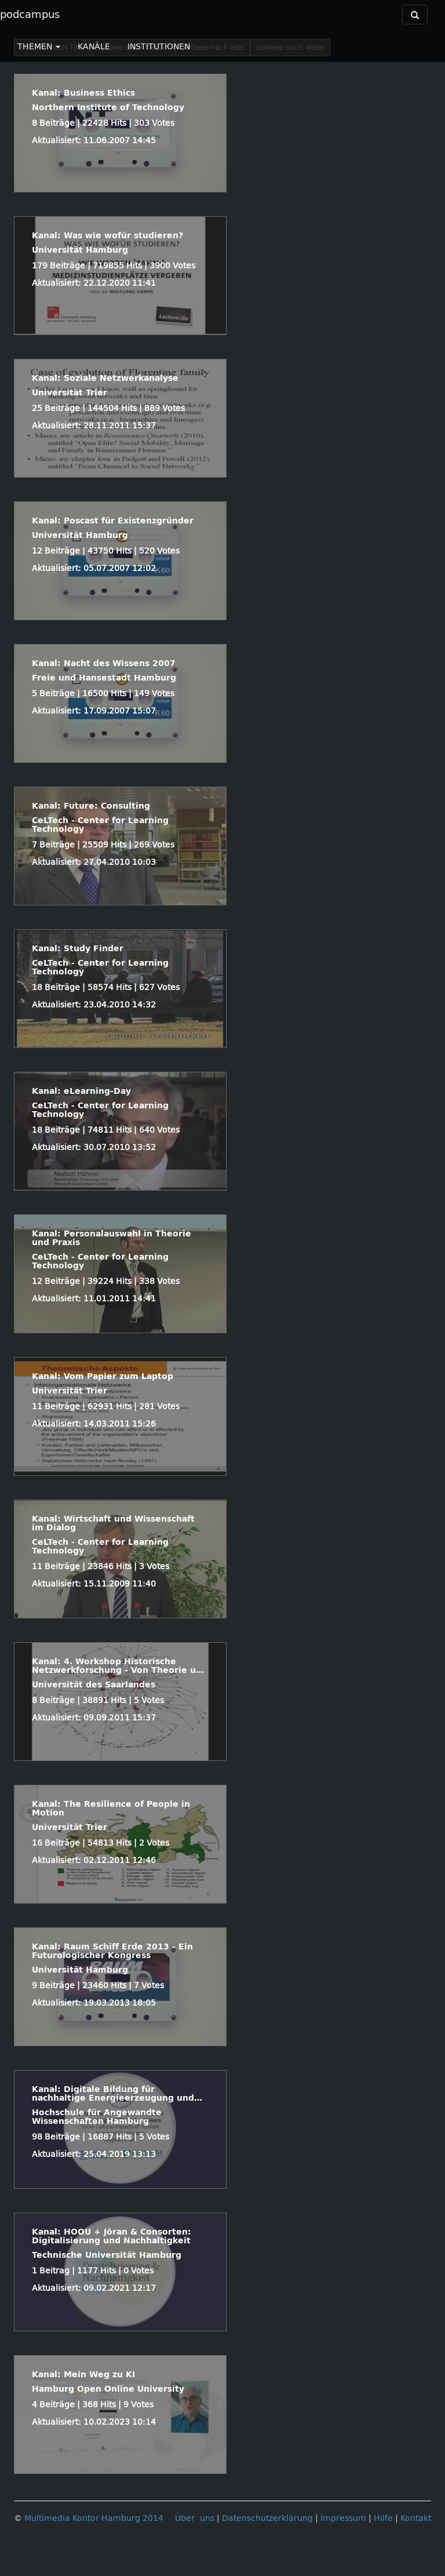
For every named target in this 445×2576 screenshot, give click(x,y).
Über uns (194, 2518)
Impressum (343, 2518)
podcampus (30, 14)
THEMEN (38, 47)
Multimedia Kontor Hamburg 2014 (93, 2518)
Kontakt (415, 2518)
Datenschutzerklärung (267, 2518)
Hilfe (383, 2518)
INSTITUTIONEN (158, 47)
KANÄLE (94, 47)
